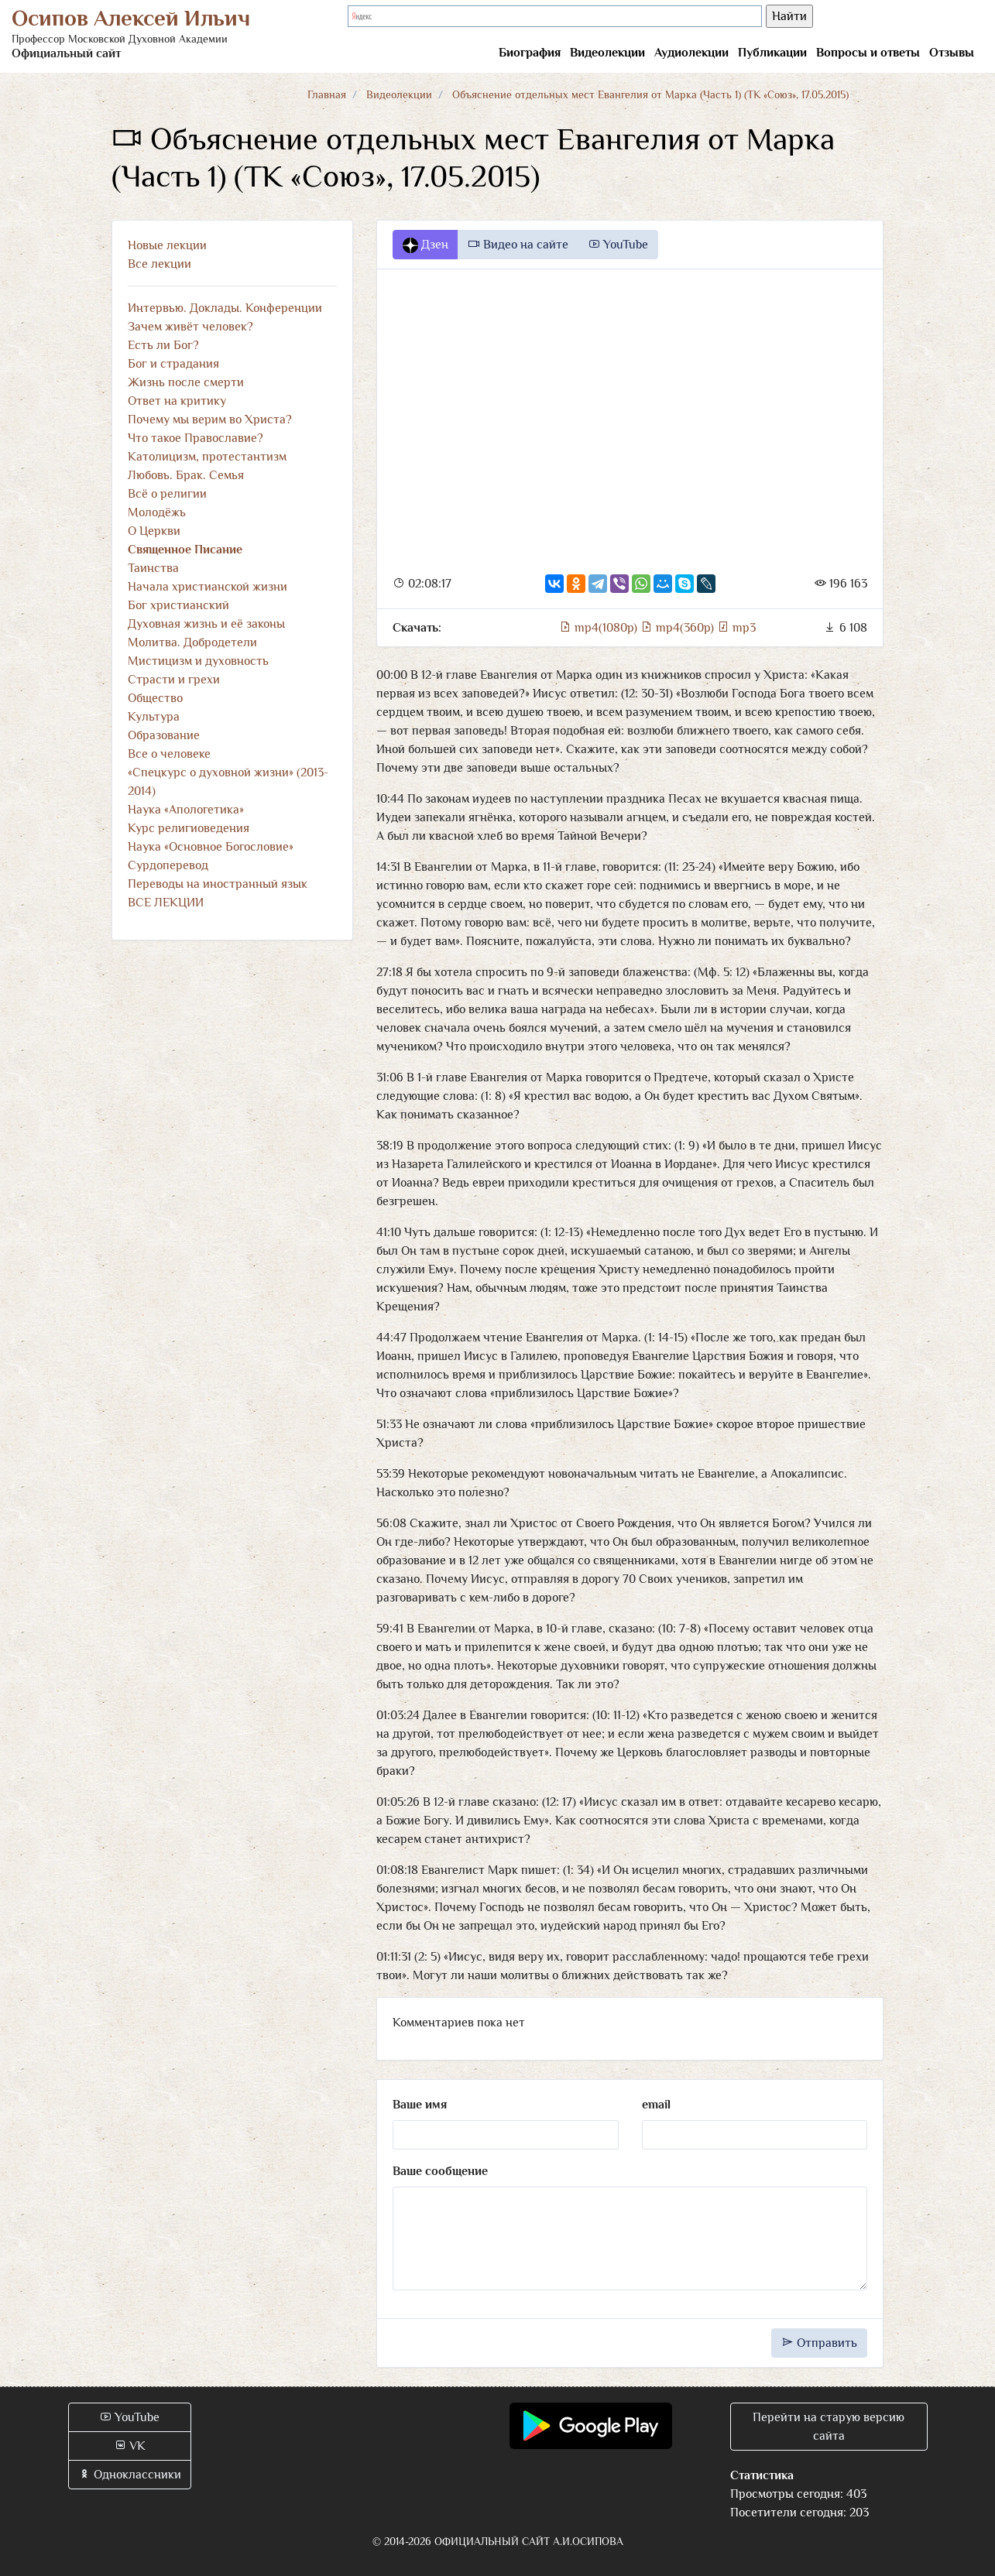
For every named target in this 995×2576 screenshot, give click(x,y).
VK (130, 2446)
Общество (155, 698)
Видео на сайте (518, 245)
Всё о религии (167, 494)
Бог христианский (178, 605)
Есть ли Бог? (163, 345)
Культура (154, 717)
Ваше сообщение (440, 2171)
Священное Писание (185, 550)
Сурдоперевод (168, 865)
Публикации (772, 53)
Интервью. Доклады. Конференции (225, 308)
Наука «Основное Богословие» (210, 847)
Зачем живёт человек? (190, 327)
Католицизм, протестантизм (207, 457)
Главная (326, 94)
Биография (530, 53)
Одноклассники (129, 2475)
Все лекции (159, 264)
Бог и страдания (173, 364)
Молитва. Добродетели (192, 642)
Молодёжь (157, 512)
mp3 (736, 628)
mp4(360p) (678, 628)
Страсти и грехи (174, 680)
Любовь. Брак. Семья (186, 475)
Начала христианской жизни (207, 587)
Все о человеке (169, 754)
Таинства (153, 568)
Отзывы (951, 53)
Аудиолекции (691, 53)
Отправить (819, 2343)
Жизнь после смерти (186, 382)
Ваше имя (420, 2105)
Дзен (425, 245)
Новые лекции (167, 245)
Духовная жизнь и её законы (206, 624)
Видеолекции (607, 53)
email (656, 2105)
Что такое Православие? (195, 438)
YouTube (618, 245)
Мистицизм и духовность (198, 661)
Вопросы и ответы (868, 53)
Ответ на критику (177, 401)
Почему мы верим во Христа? (210, 419)
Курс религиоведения (188, 828)
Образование (164, 735)
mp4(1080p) (599, 628)
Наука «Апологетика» (186, 810)
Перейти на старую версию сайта (828, 2426)
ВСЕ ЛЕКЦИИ (166, 902)
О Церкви (154, 531)
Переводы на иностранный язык (217, 884)
